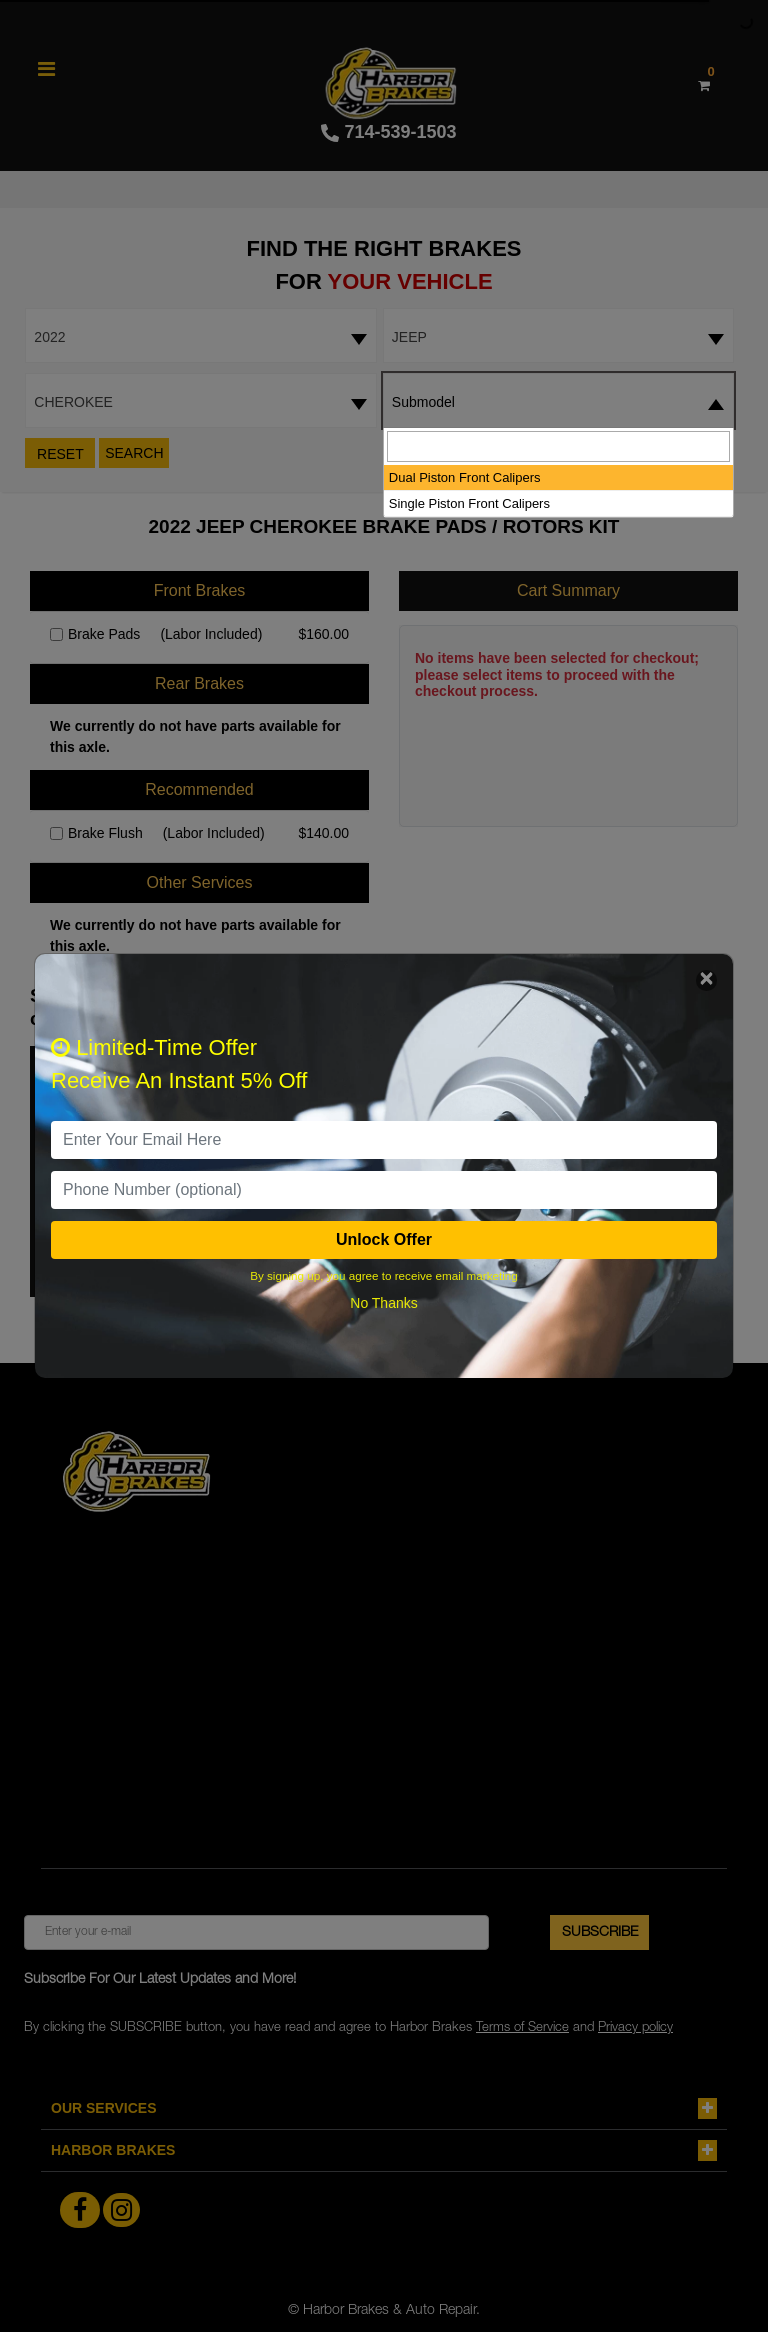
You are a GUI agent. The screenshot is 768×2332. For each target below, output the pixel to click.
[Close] (706, 980)
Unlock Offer (384, 1239)
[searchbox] (558, 446)
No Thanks (383, 1303)
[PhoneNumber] (384, 1190)
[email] (384, 1140)
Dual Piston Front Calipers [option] (465, 477)
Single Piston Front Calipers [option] (469, 503)
